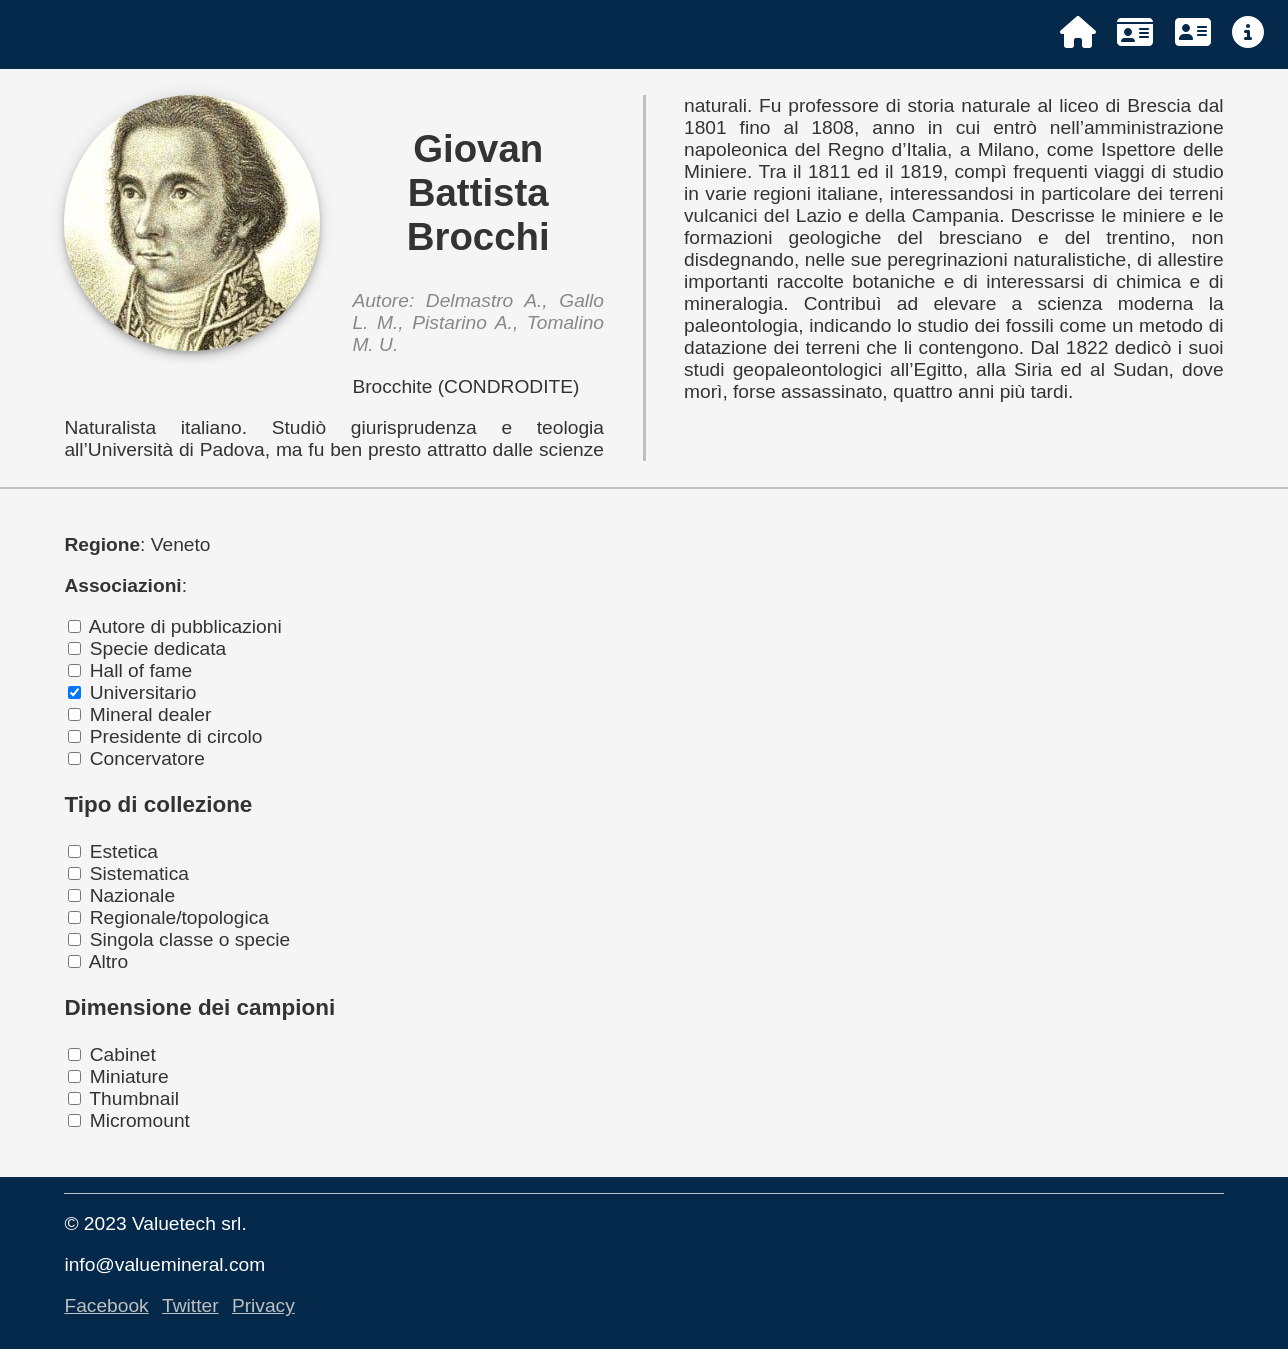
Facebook (106, 1305)
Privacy (263, 1305)
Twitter (190, 1305)
